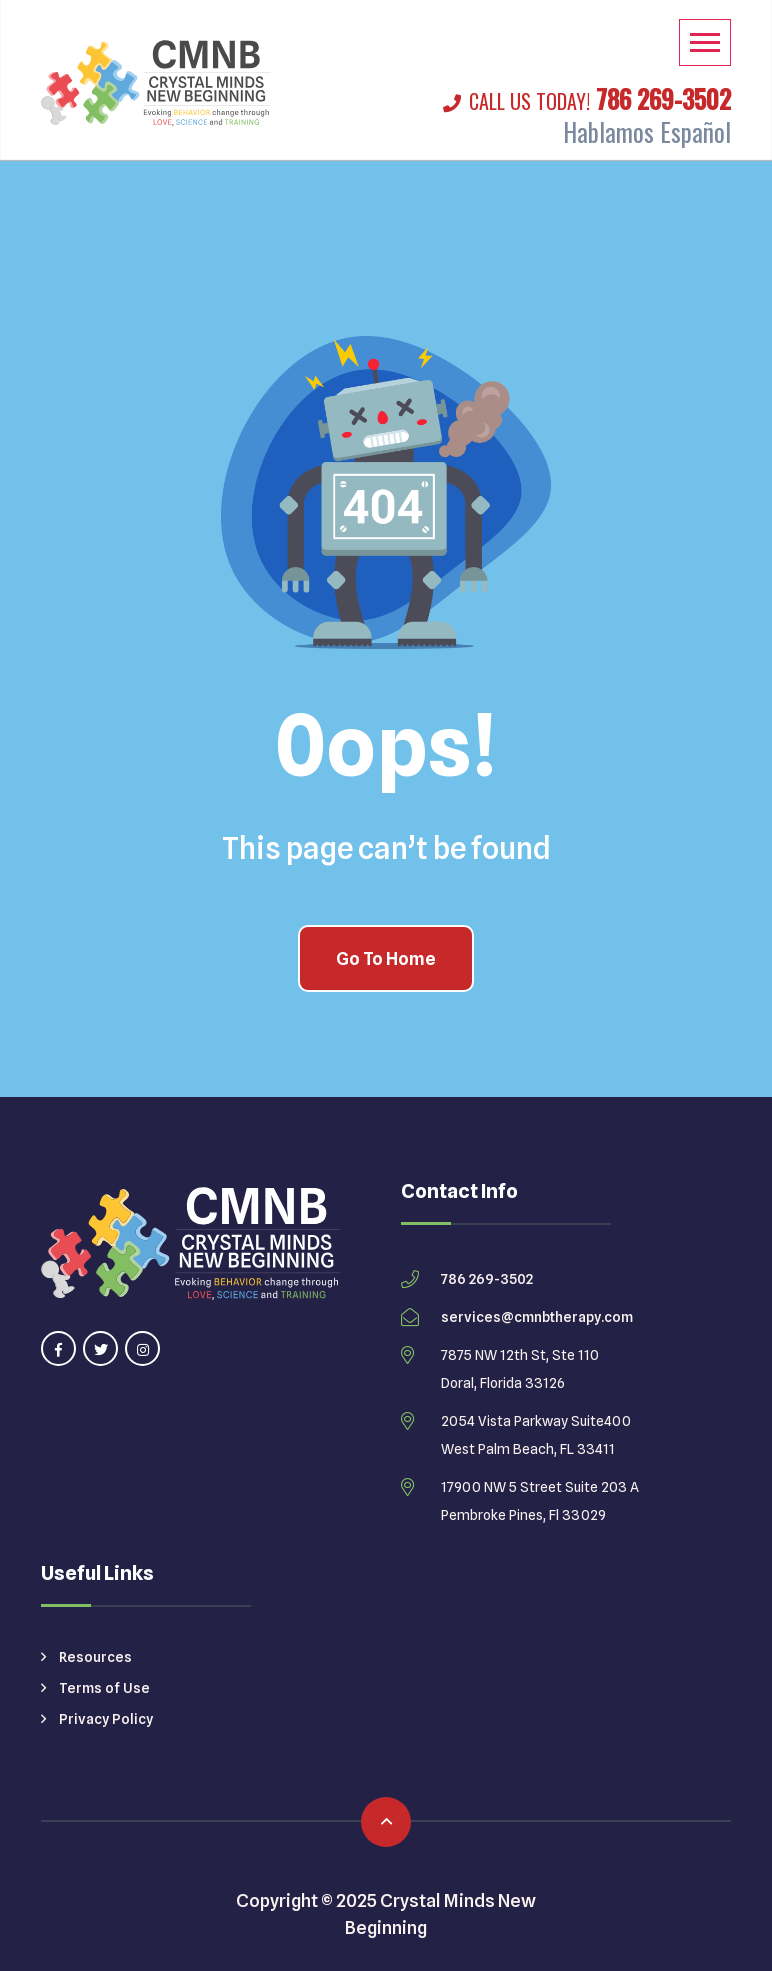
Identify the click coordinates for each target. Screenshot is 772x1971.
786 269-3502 (587, 98)
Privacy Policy (97, 1719)
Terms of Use (95, 1688)
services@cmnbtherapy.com (537, 1317)
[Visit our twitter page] (100, 1348)
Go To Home (386, 958)
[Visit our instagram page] (142, 1348)
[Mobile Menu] (705, 42)
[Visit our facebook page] (58, 1348)
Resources (86, 1657)
